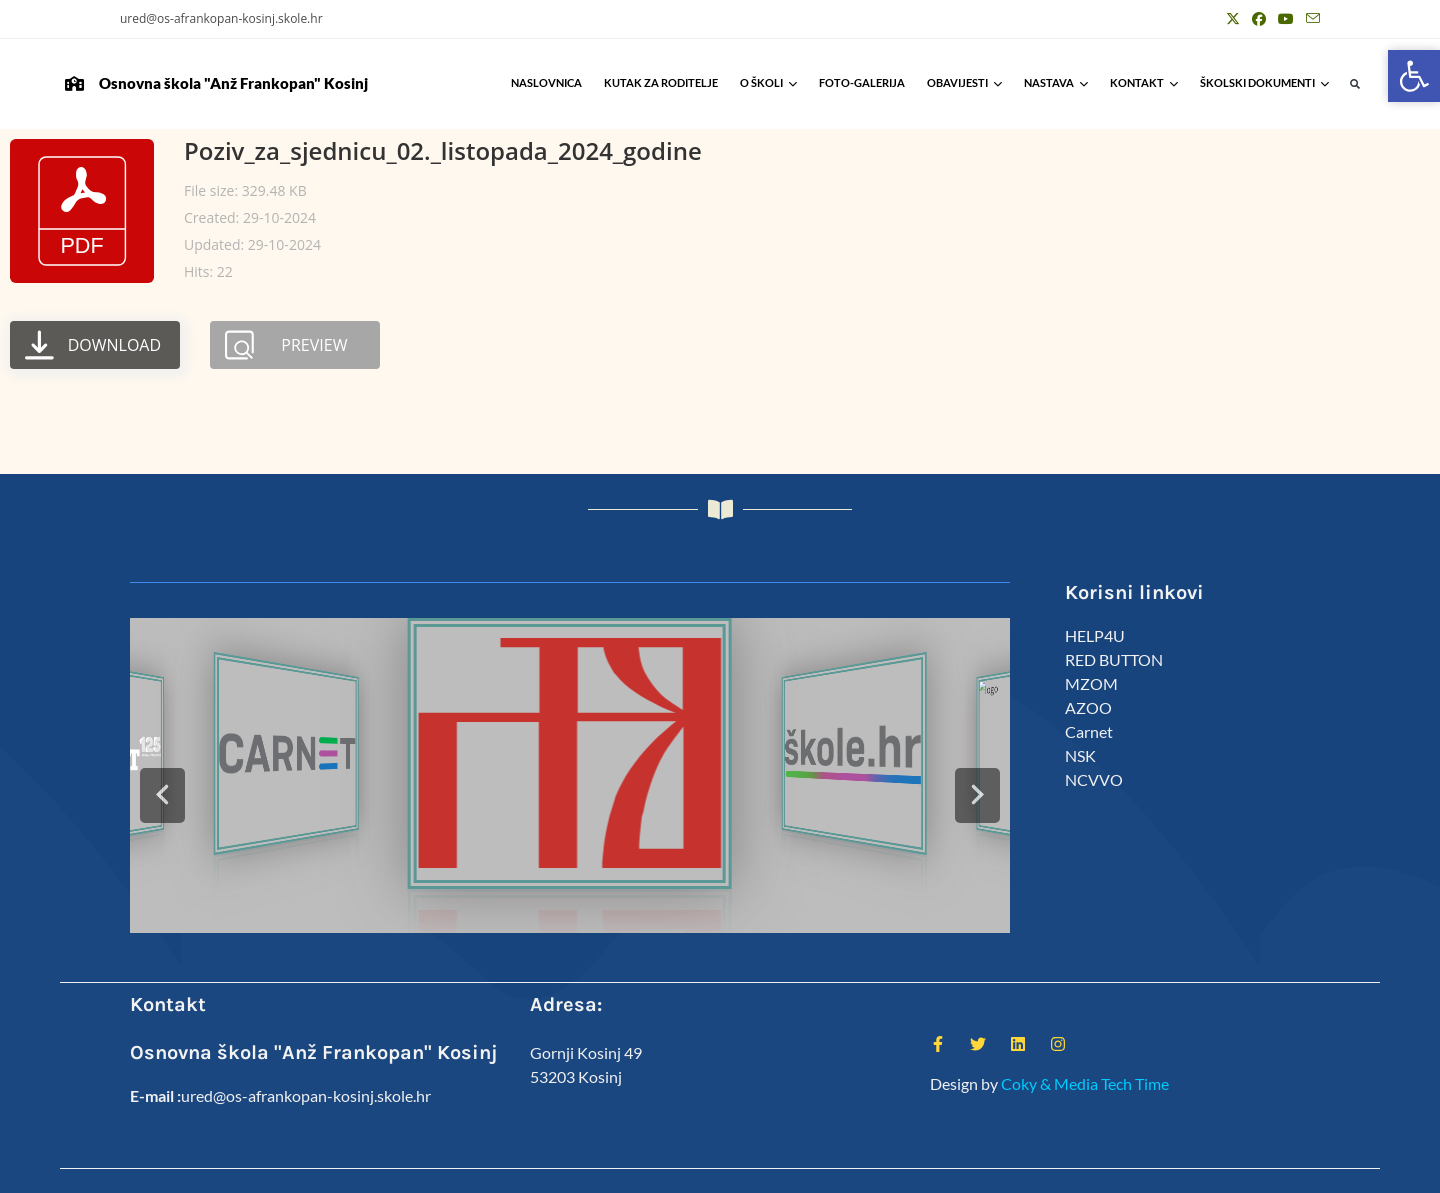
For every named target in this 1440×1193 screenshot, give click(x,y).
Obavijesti (964, 82)
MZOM (1091, 683)
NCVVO (1094, 779)
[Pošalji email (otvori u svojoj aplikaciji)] (1310, 19)
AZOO (1088, 707)
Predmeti (1193, 1169)
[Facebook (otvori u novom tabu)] (1259, 19)
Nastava (1056, 82)
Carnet (1089, 731)
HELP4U (1095, 635)
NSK (1080, 755)
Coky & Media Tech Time (1085, 1039)
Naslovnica (546, 82)
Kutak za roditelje (661, 82)
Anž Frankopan (1278, 1169)
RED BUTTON (1114, 659)
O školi (768, 82)
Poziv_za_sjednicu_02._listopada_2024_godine (443, 150)
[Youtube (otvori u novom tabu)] (1286, 19)
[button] (1355, 84)
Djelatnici (1059, 1169)
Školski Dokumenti (1264, 82)
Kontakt (1144, 82)
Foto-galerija (862, 82)
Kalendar (1127, 1169)
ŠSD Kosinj (987, 1169)
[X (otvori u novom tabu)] (1233, 19)
